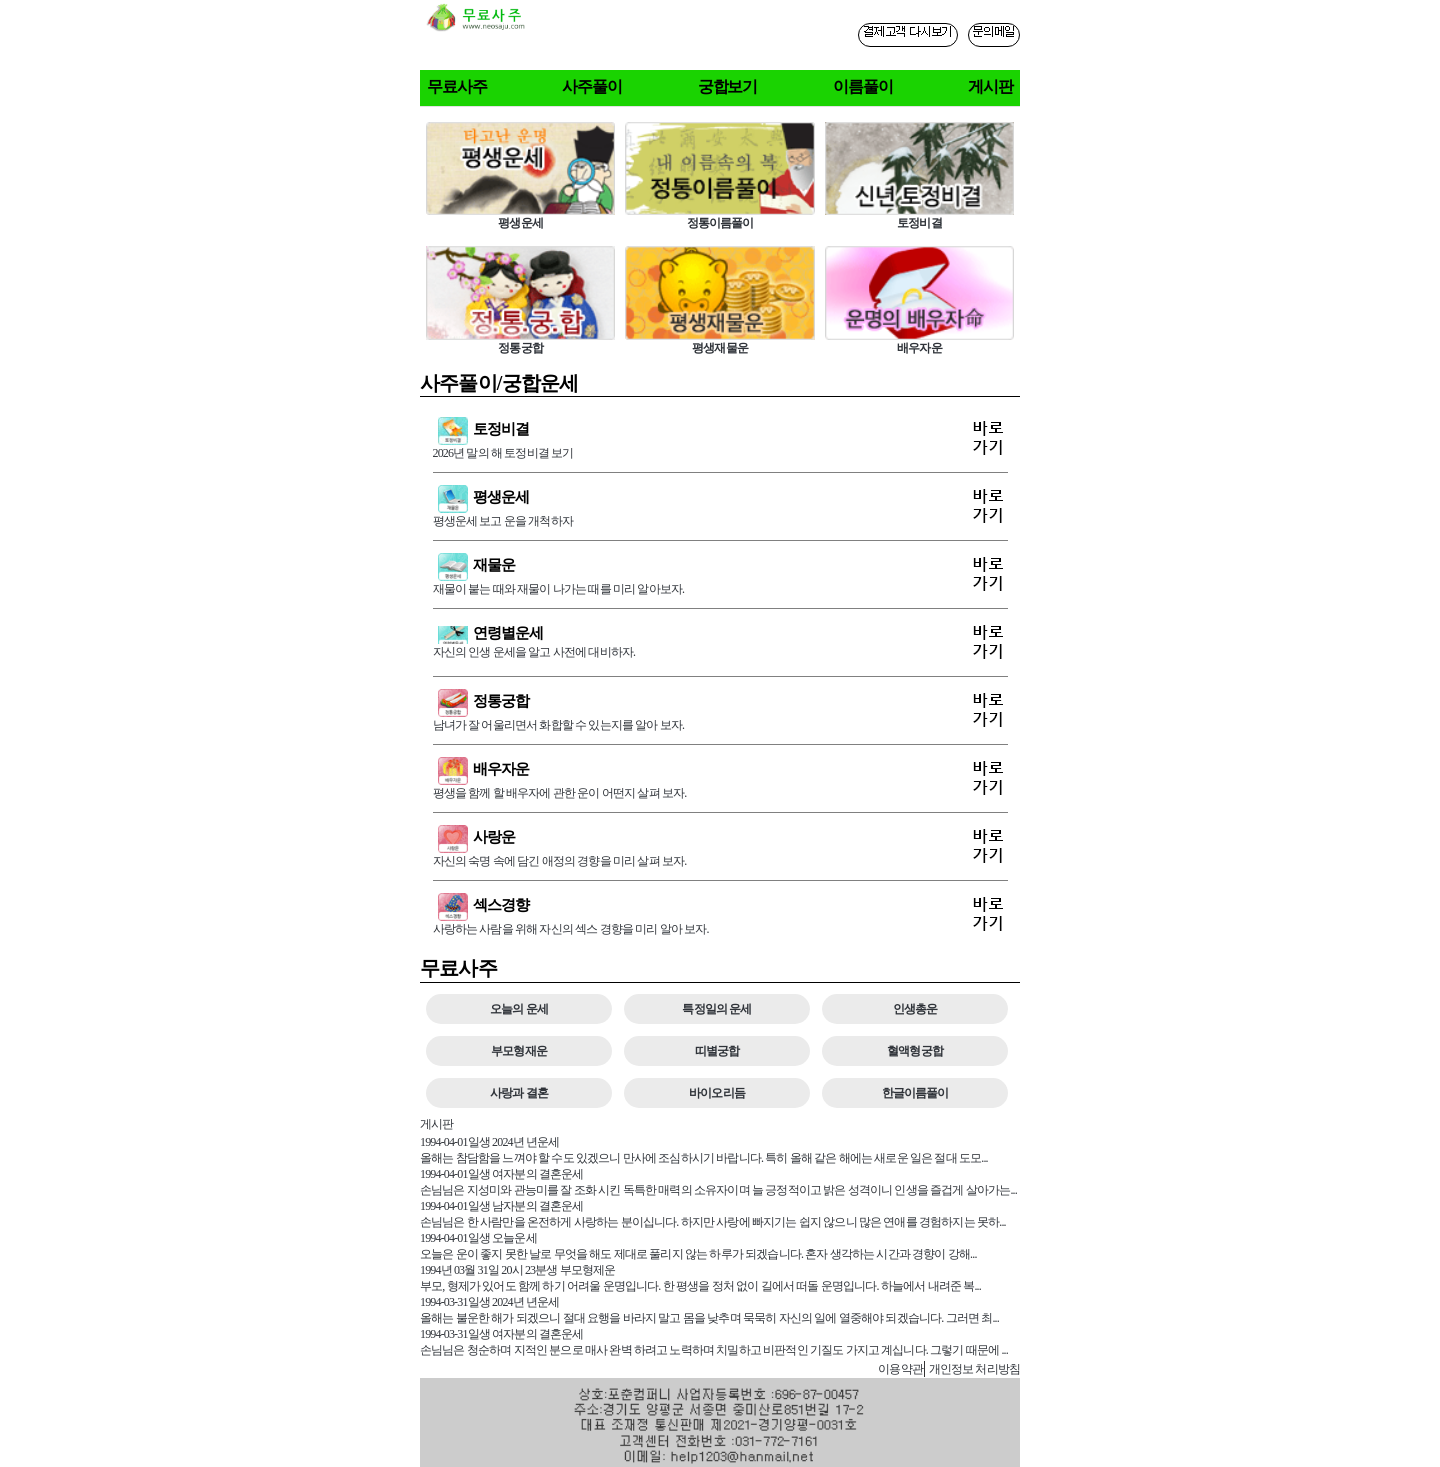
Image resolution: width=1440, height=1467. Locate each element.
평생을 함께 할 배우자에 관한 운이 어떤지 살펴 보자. (720, 778)
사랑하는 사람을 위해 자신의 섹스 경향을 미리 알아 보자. (720, 914)
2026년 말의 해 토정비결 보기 (720, 438)
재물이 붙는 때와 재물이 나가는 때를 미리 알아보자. (720, 574)
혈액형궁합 (915, 1051)
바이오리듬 (717, 1093)
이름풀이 (863, 86)
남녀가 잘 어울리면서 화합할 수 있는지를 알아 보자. (720, 710)
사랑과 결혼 (519, 1093)
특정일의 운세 (716, 1009)
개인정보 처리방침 (974, 1369)
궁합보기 (728, 86)
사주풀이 (592, 86)
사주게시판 (836, 1368)
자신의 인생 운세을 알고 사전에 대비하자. (720, 642)
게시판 (990, 86)
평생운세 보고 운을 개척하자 (720, 506)
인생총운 (915, 1009)
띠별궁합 (717, 1051)
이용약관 (900, 1369)
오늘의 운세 (519, 1009)
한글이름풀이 (915, 1093)
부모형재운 (519, 1051)
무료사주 (457, 86)
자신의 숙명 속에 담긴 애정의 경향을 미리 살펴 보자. (720, 846)
